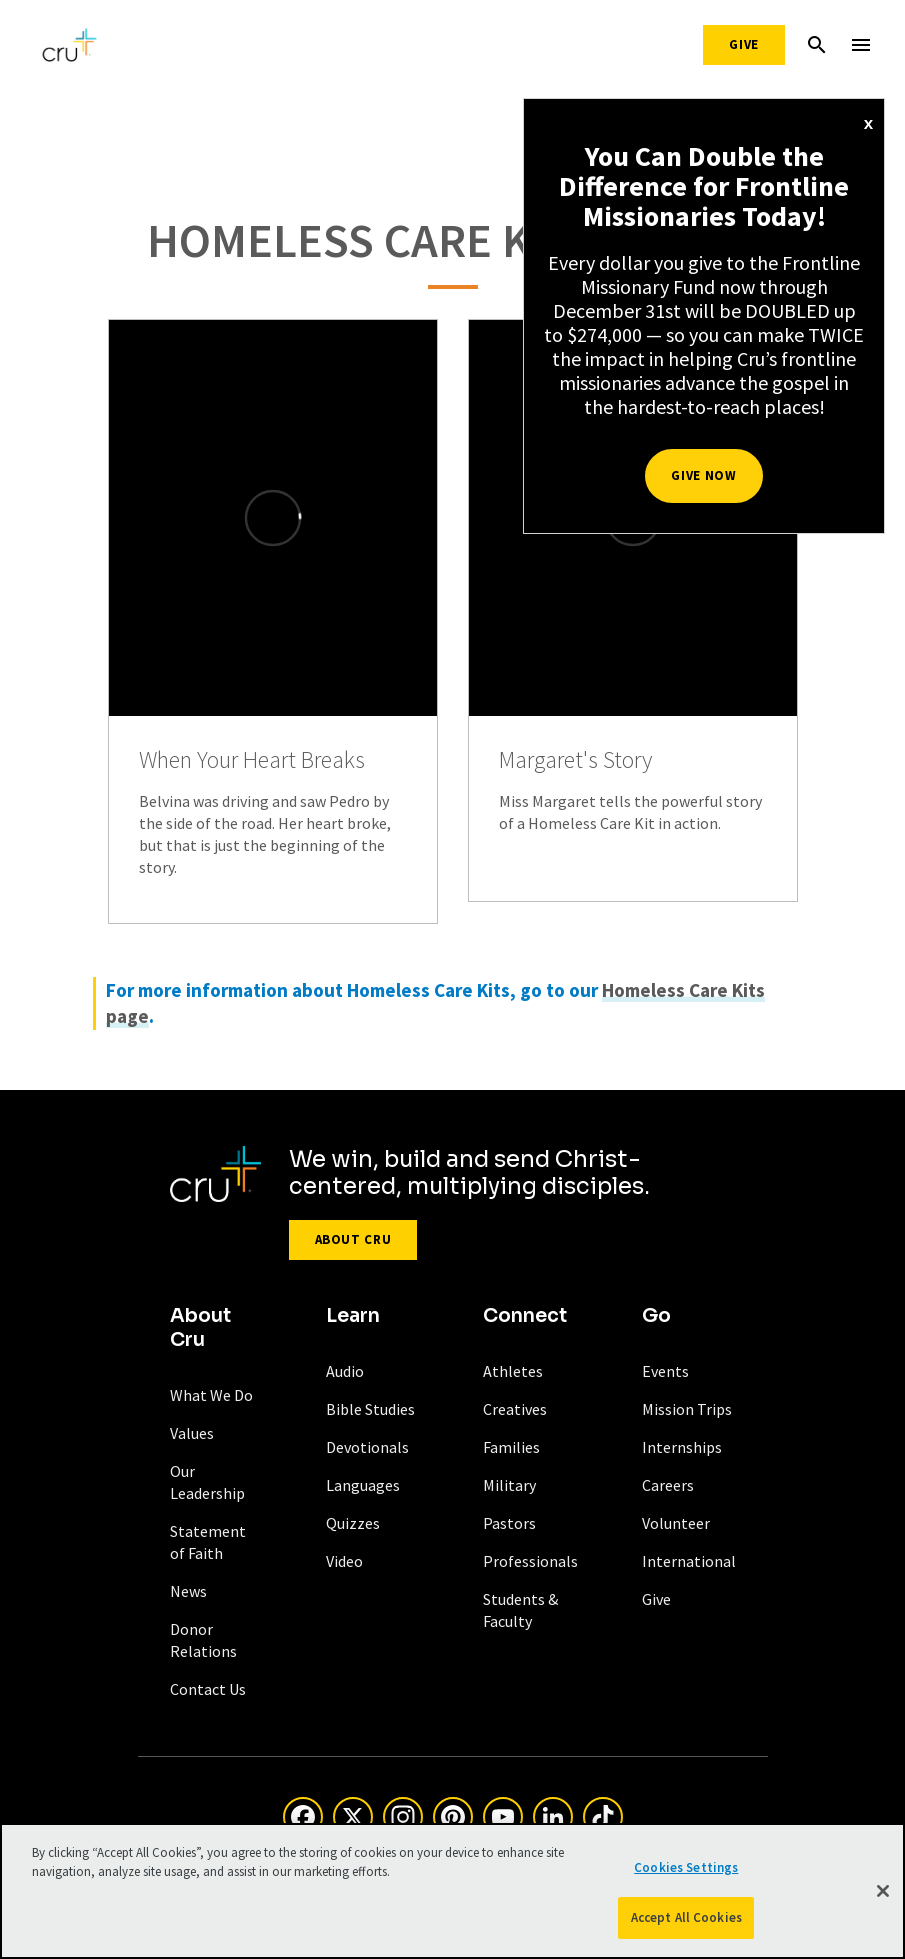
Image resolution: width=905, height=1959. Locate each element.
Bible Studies (370, 1409)
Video (344, 1561)
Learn (353, 1316)
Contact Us (208, 1689)
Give (744, 44)
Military (509, 1485)
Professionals (530, 1561)
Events (665, 1371)
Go (656, 1316)
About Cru (353, 1239)
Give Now (703, 475)
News (188, 1591)
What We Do (211, 1395)
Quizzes (353, 1523)
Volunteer (676, 1523)
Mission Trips (687, 1409)
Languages (363, 1485)
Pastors (509, 1523)
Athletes (513, 1371)
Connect (525, 1316)
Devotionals (367, 1447)
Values (192, 1433)
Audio (345, 1371)
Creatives (515, 1409)
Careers (668, 1485)
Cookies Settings (686, 1867)
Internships (682, 1447)
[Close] (883, 1891)
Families (511, 1447)
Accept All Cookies (686, 1917)
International (689, 1561)
